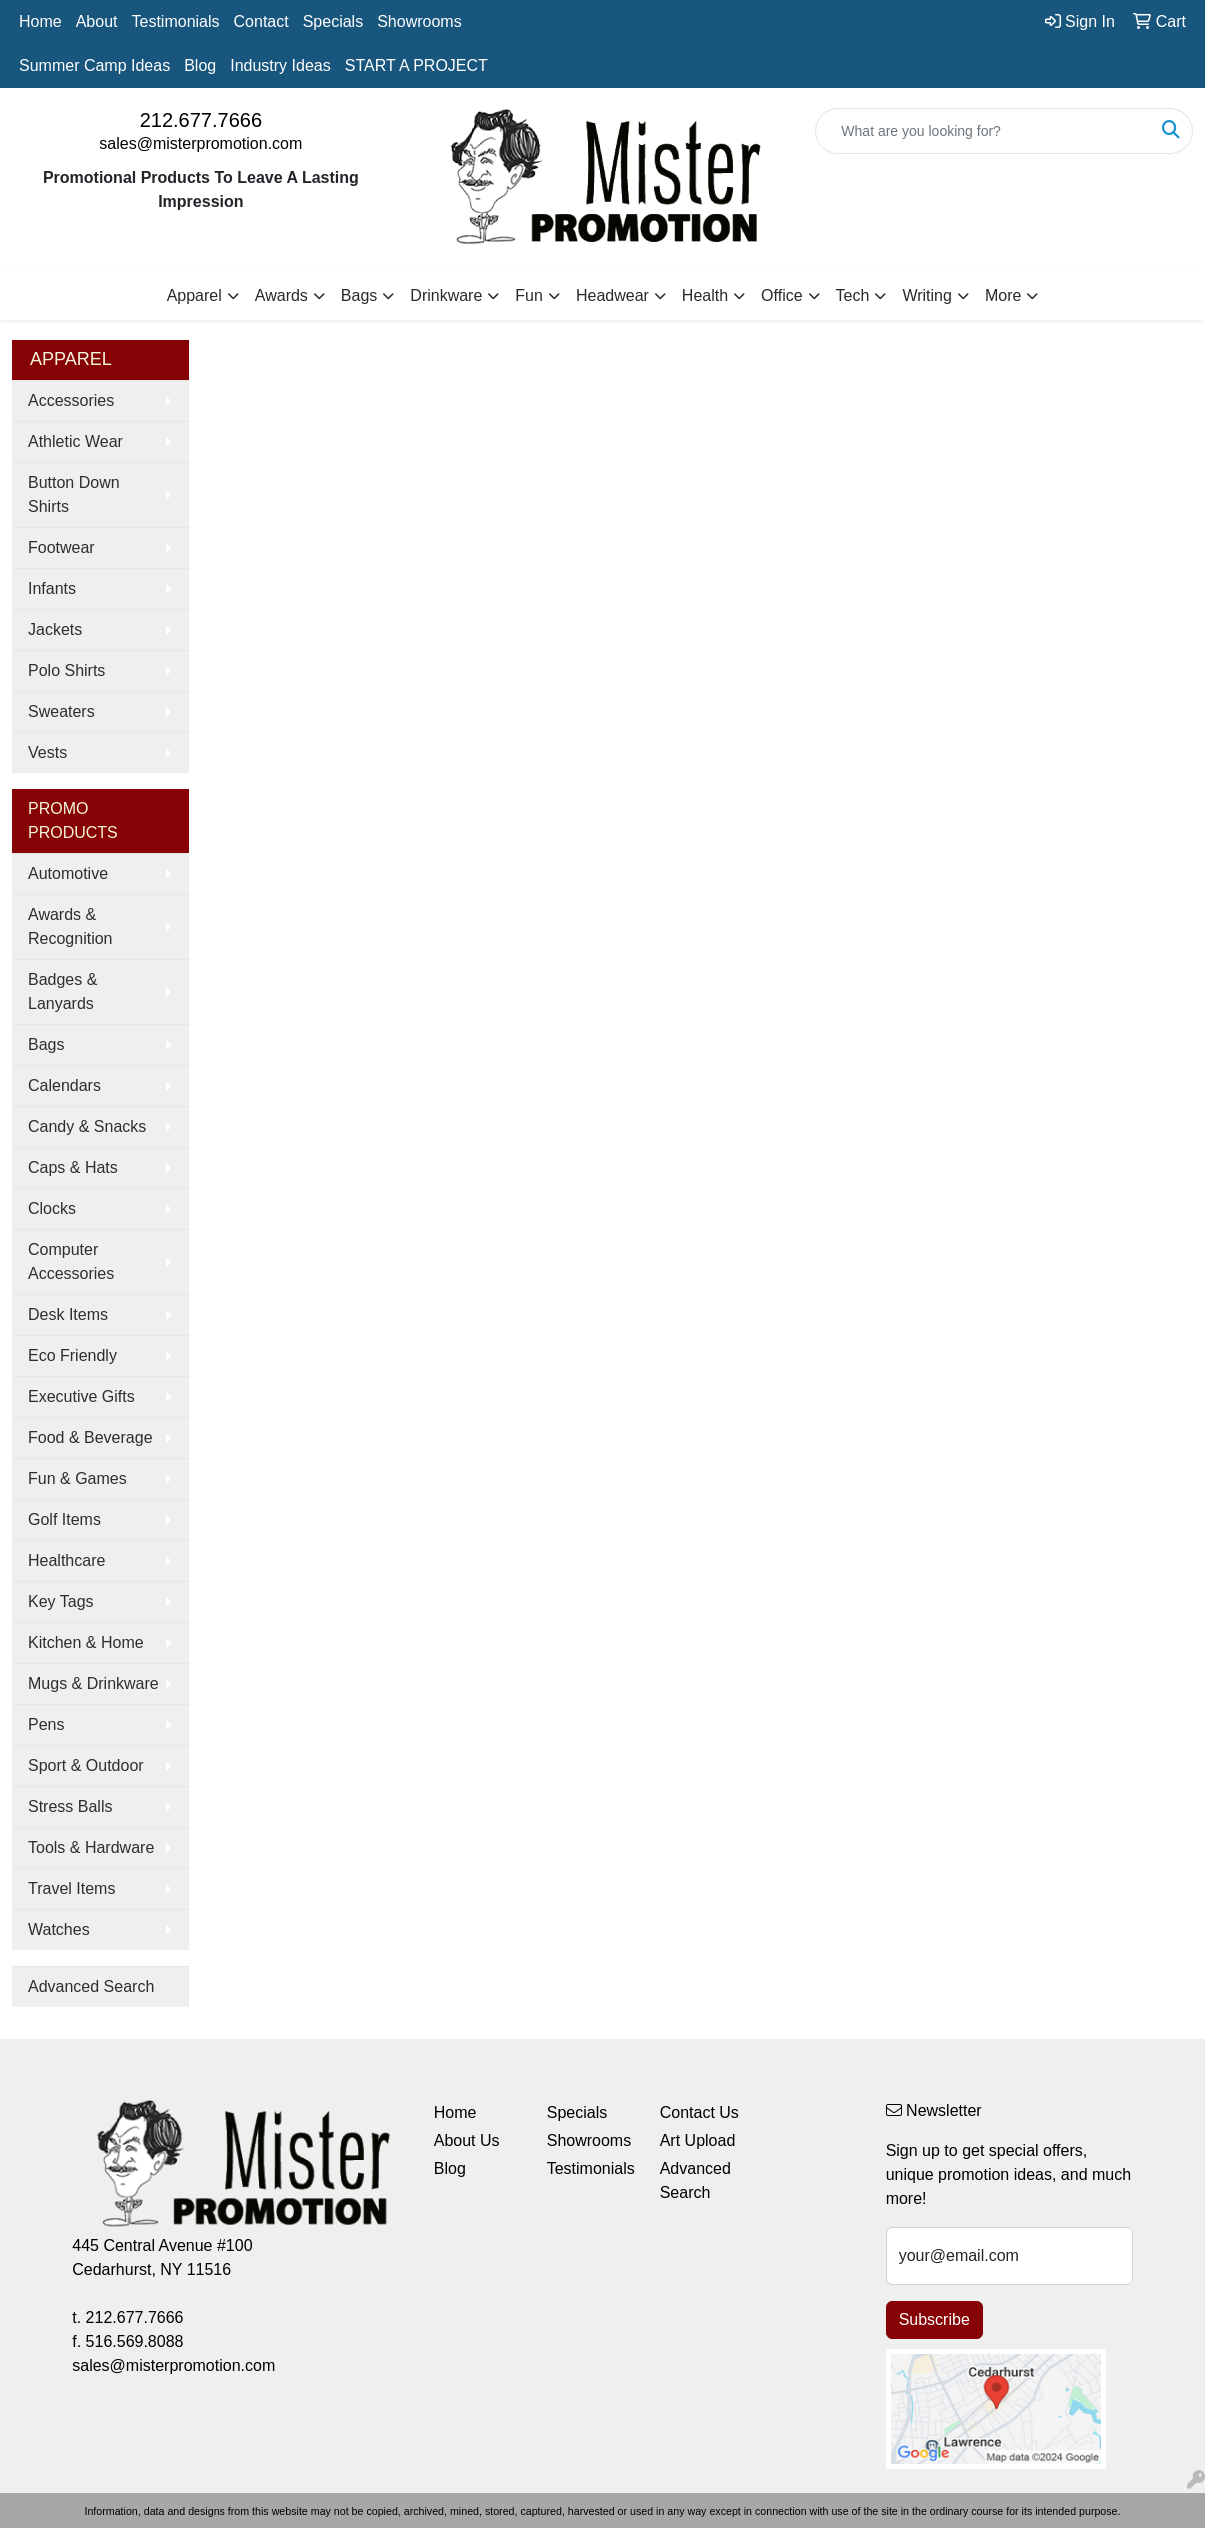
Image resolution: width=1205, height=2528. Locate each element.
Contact (261, 21)
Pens (46, 1724)
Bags (46, 1044)
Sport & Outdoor (86, 1765)
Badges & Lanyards (62, 991)
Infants (52, 588)
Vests (47, 752)
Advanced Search (91, 1986)
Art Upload (698, 2140)
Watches (59, 1929)
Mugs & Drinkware (93, 1683)
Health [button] (705, 295)
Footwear (61, 547)
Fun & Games (77, 1478)
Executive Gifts (81, 1396)
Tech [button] (853, 295)
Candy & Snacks (87, 1126)
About (97, 21)
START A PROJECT (416, 65)
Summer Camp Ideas (94, 65)
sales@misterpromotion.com (200, 143)
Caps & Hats (73, 1167)
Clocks (52, 1208)
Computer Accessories (71, 1261)
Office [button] (782, 295)
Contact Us (699, 2112)
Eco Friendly (72, 1355)
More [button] (1003, 295)
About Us (467, 2140)
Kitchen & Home (86, 1642)
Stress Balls (70, 1806)
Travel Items (71, 1888)
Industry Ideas (280, 65)
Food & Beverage (90, 1437)
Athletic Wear (75, 441)
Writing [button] (927, 295)
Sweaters (61, 711)
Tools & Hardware (91, 1847)
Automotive (68, 873)
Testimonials (176, 21)
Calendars (64, 1085)
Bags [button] (359, 295)
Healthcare (66, 1560)
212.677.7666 (201, 120)
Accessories (71, 400)
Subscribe (934, 2319)
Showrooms (419, 21)
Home (40, 21)
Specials (333, 21)
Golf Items (64, 1519)
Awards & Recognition (70, 926)
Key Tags (61, 1601)
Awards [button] (281, 295)
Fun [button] (529, 295)
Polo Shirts (66, 670)
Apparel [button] (194, 295)
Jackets (55, 629)
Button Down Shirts (74, 494)
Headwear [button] (612, 295)
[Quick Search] (983, 131)
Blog (200, 65)
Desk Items (68, 1314)
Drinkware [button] (446, 295)
